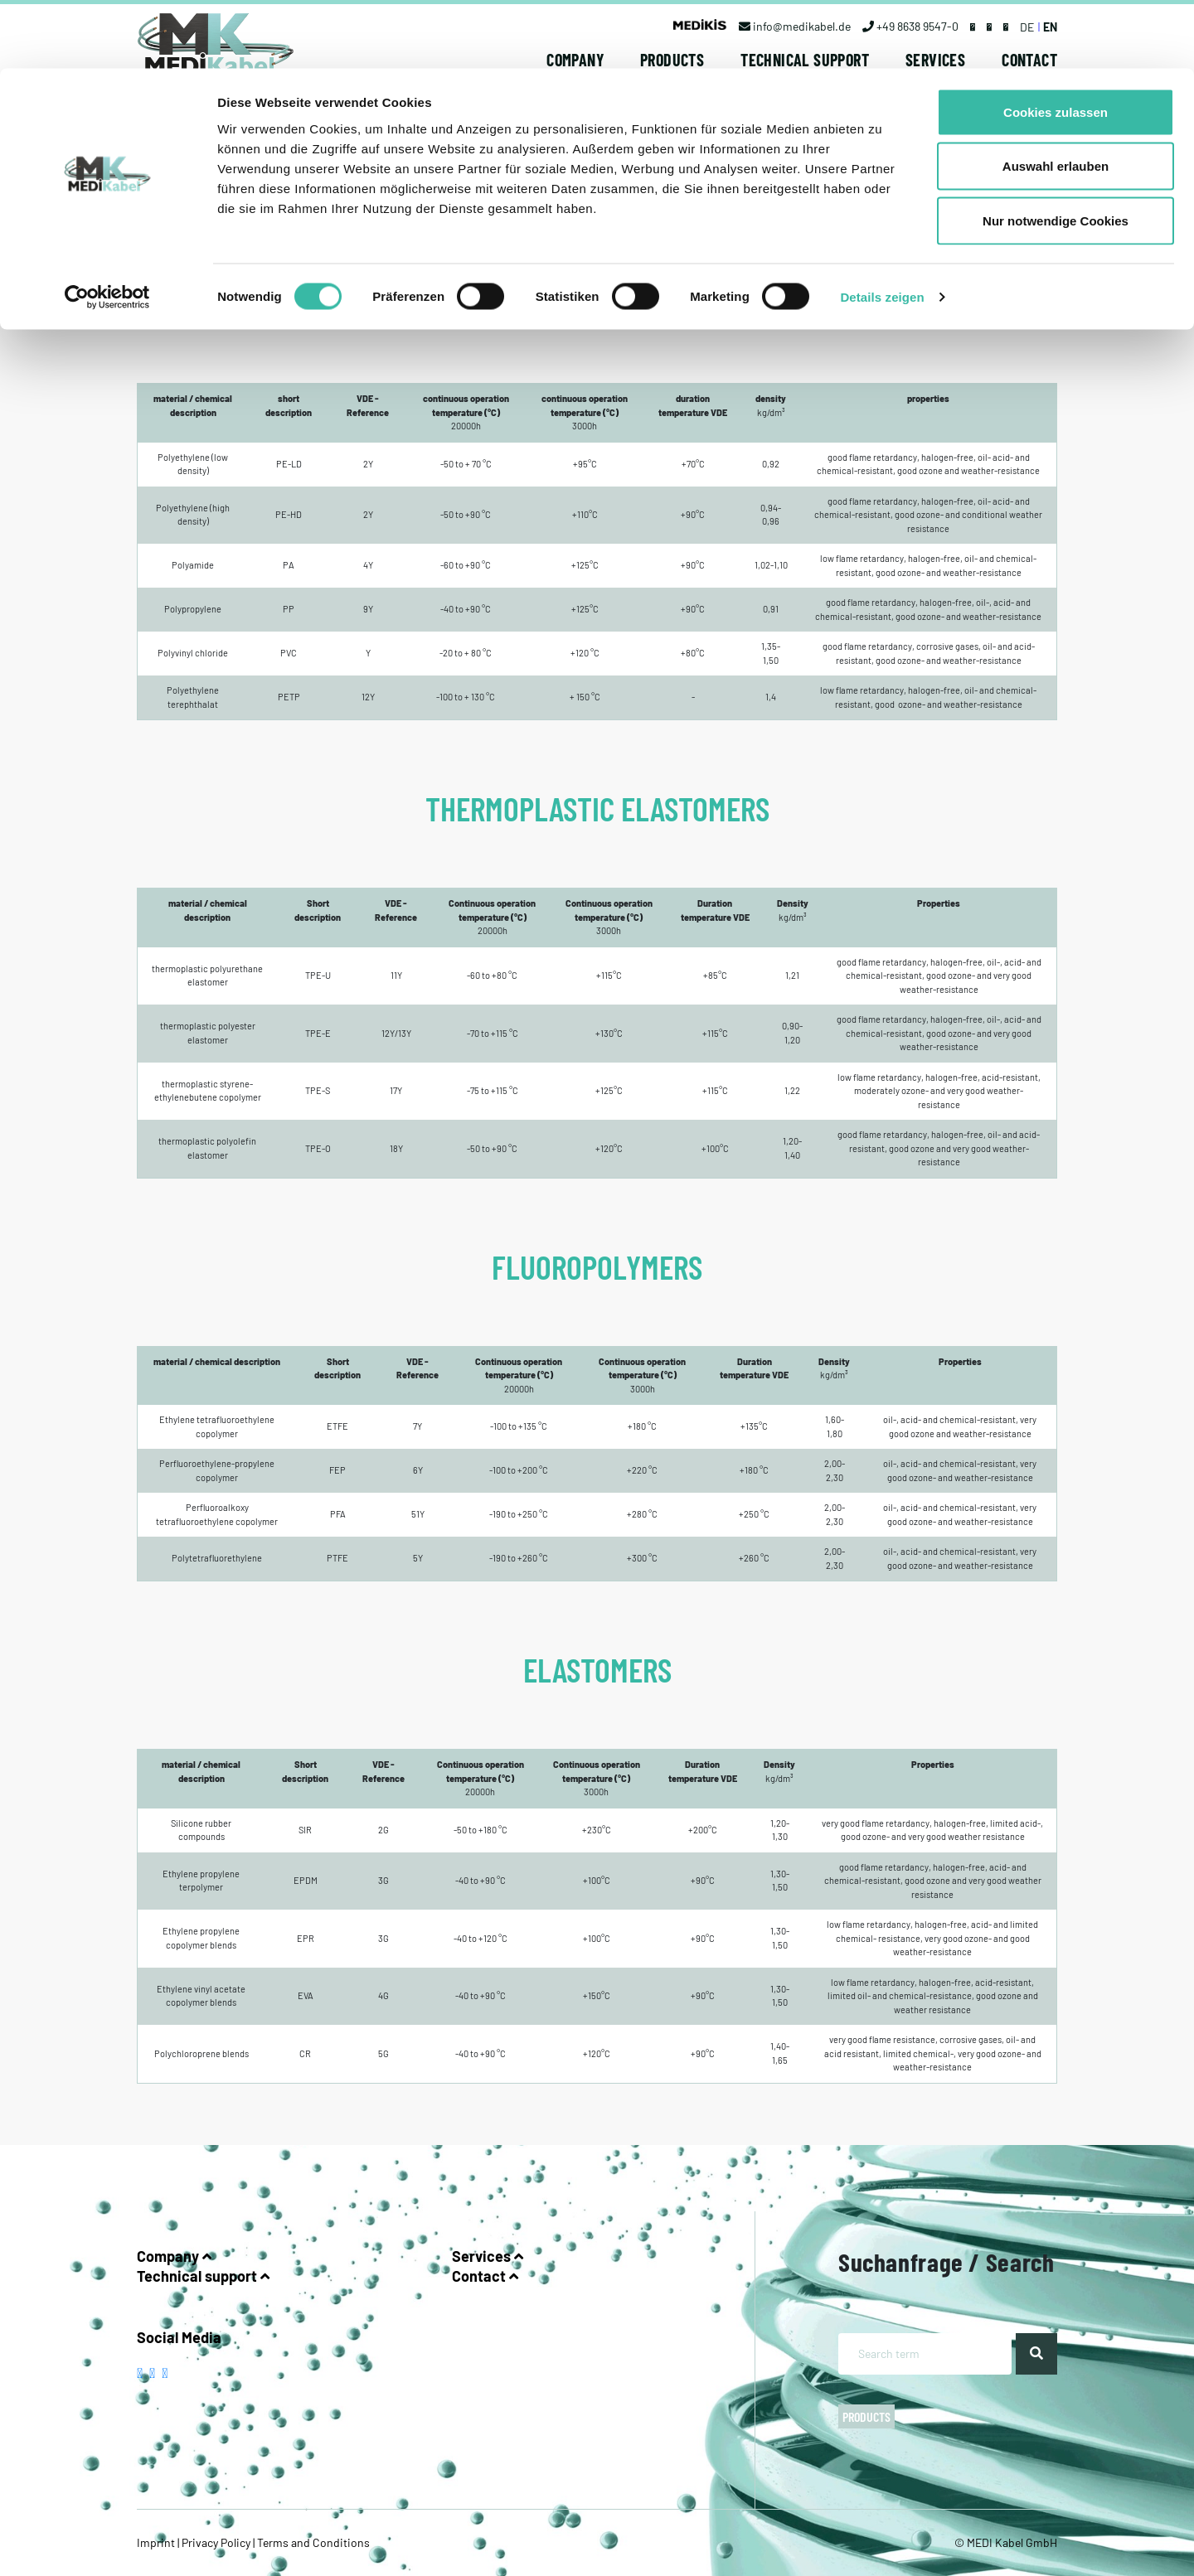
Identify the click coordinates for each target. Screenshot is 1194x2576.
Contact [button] (485, 2276)
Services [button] (487, 2256)
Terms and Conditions (312, 2542)
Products (866, 2416)
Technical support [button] (203, 2276)
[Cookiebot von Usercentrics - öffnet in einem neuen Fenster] (107, 228)
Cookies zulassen (1055, 43)
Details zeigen (882, 228)
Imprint (157, 2542)
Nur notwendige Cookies (1055, 152)
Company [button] (174, 2256)
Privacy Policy (216, 2542)
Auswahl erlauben (1055, 98)
